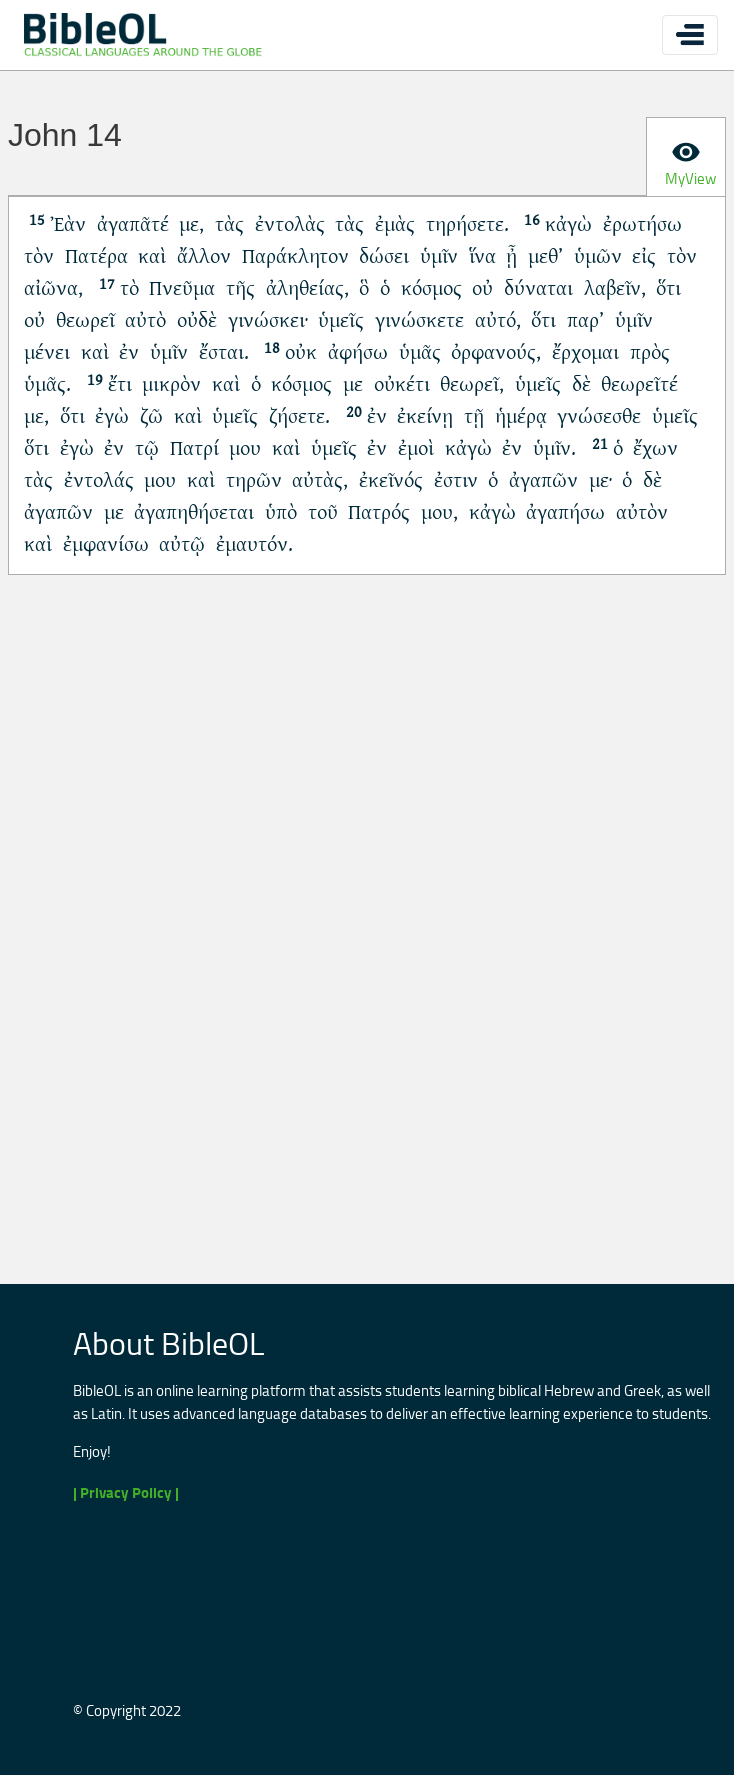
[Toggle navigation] (690, 35)
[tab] (686, 157)
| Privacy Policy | (126, 1492)
